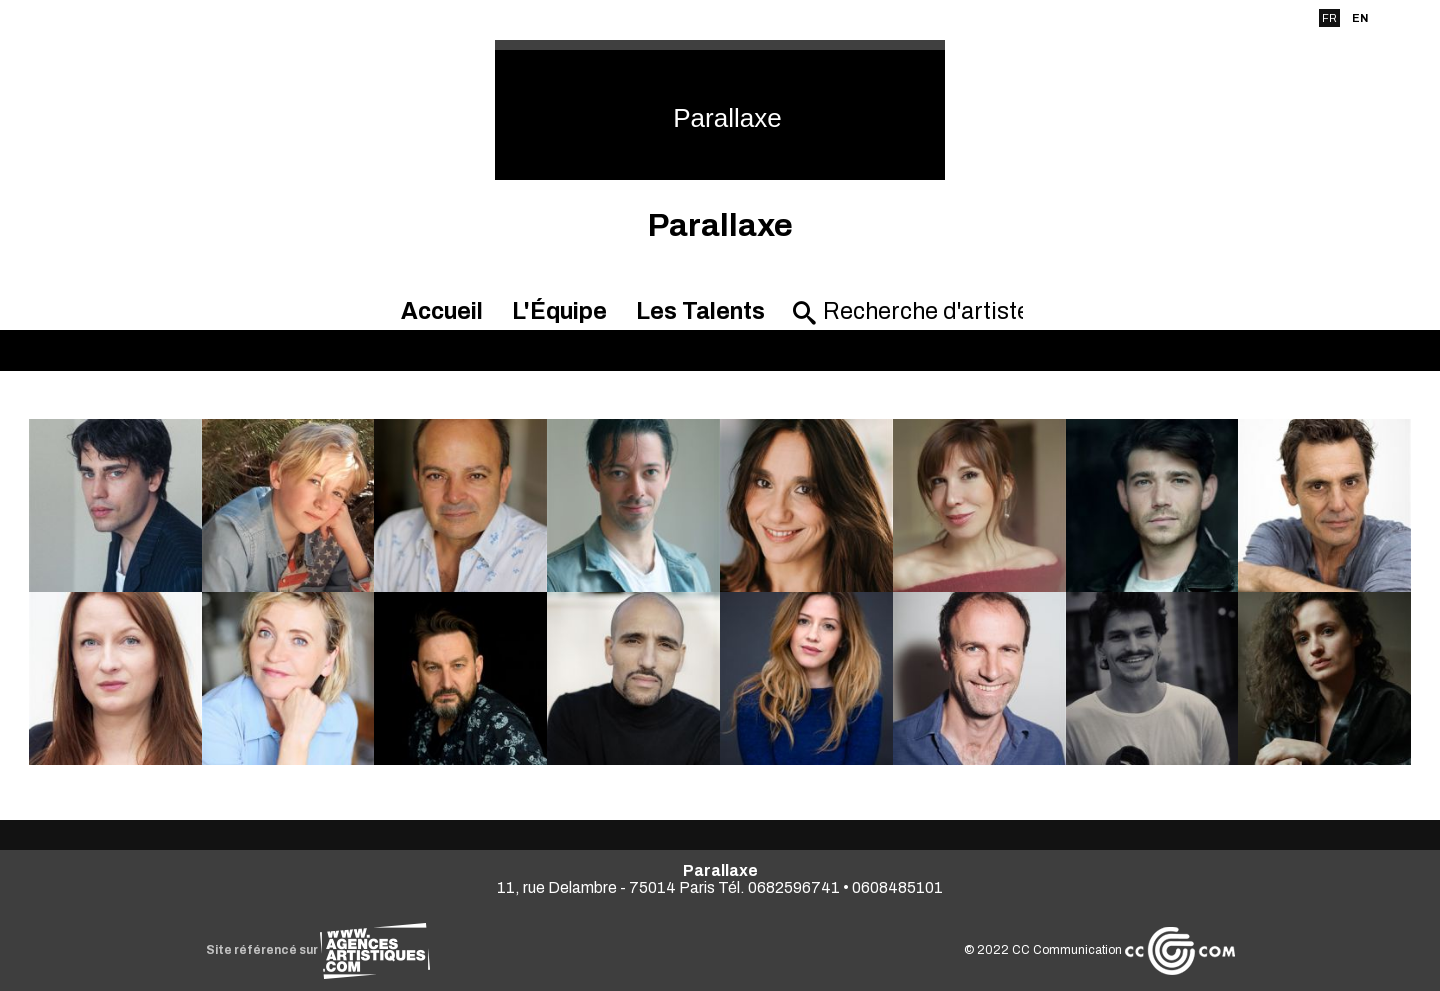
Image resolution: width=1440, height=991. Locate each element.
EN (1360, 18)
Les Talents (700, 311)
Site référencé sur (318, 950)
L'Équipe (559, 311)
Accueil (442, 311)
